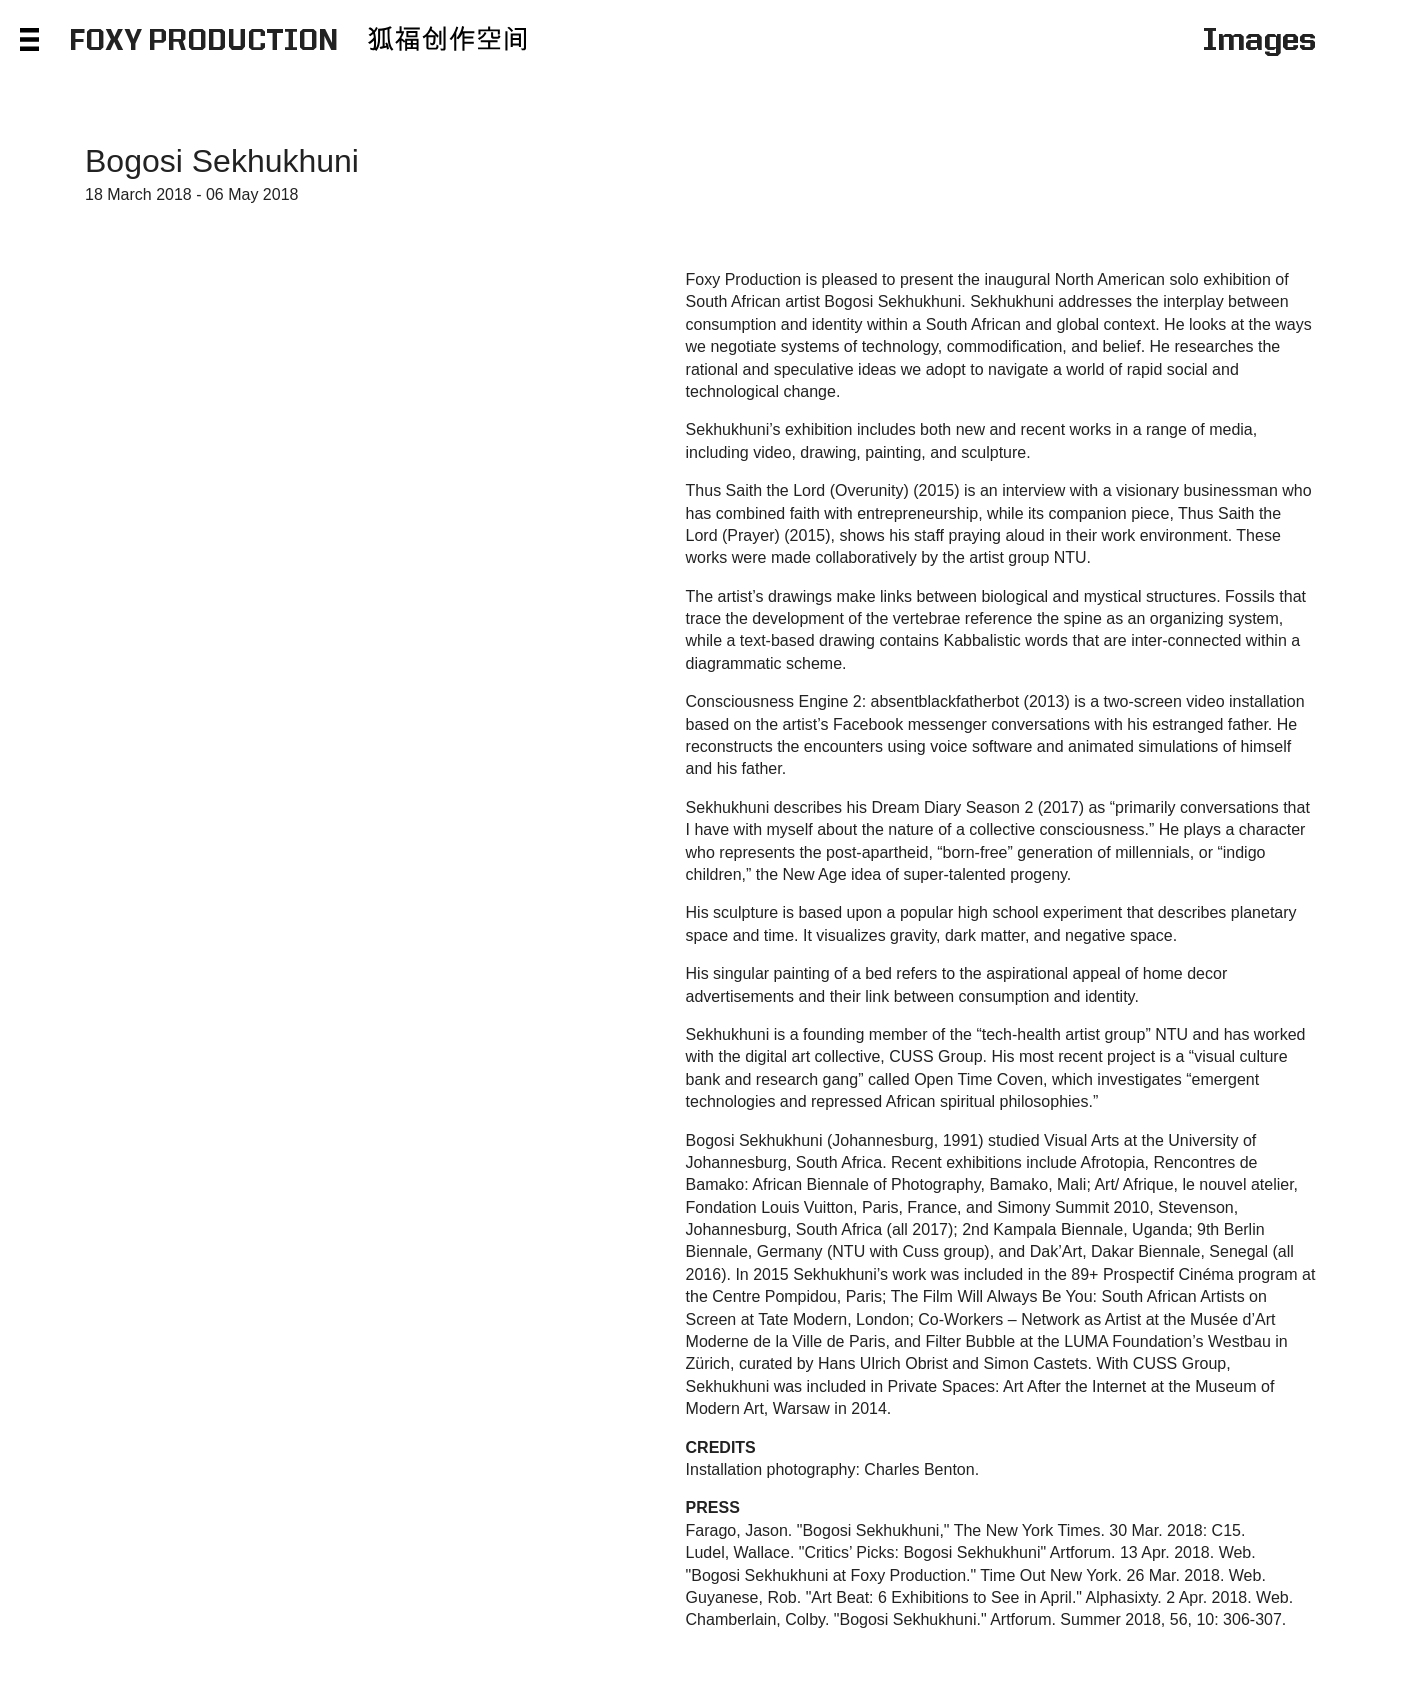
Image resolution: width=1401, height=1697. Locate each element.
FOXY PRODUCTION (203, 42)
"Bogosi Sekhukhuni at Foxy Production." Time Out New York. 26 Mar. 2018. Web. (976, 1575)
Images (1259, 42)
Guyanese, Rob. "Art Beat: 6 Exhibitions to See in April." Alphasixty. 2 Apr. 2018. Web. (990, 1597)
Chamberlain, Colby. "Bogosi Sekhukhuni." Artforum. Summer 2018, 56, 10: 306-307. (986, 1619)
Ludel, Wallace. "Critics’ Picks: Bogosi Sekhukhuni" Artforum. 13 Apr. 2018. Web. (971, 1552)
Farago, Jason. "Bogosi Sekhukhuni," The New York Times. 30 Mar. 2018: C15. (966, 1530)
